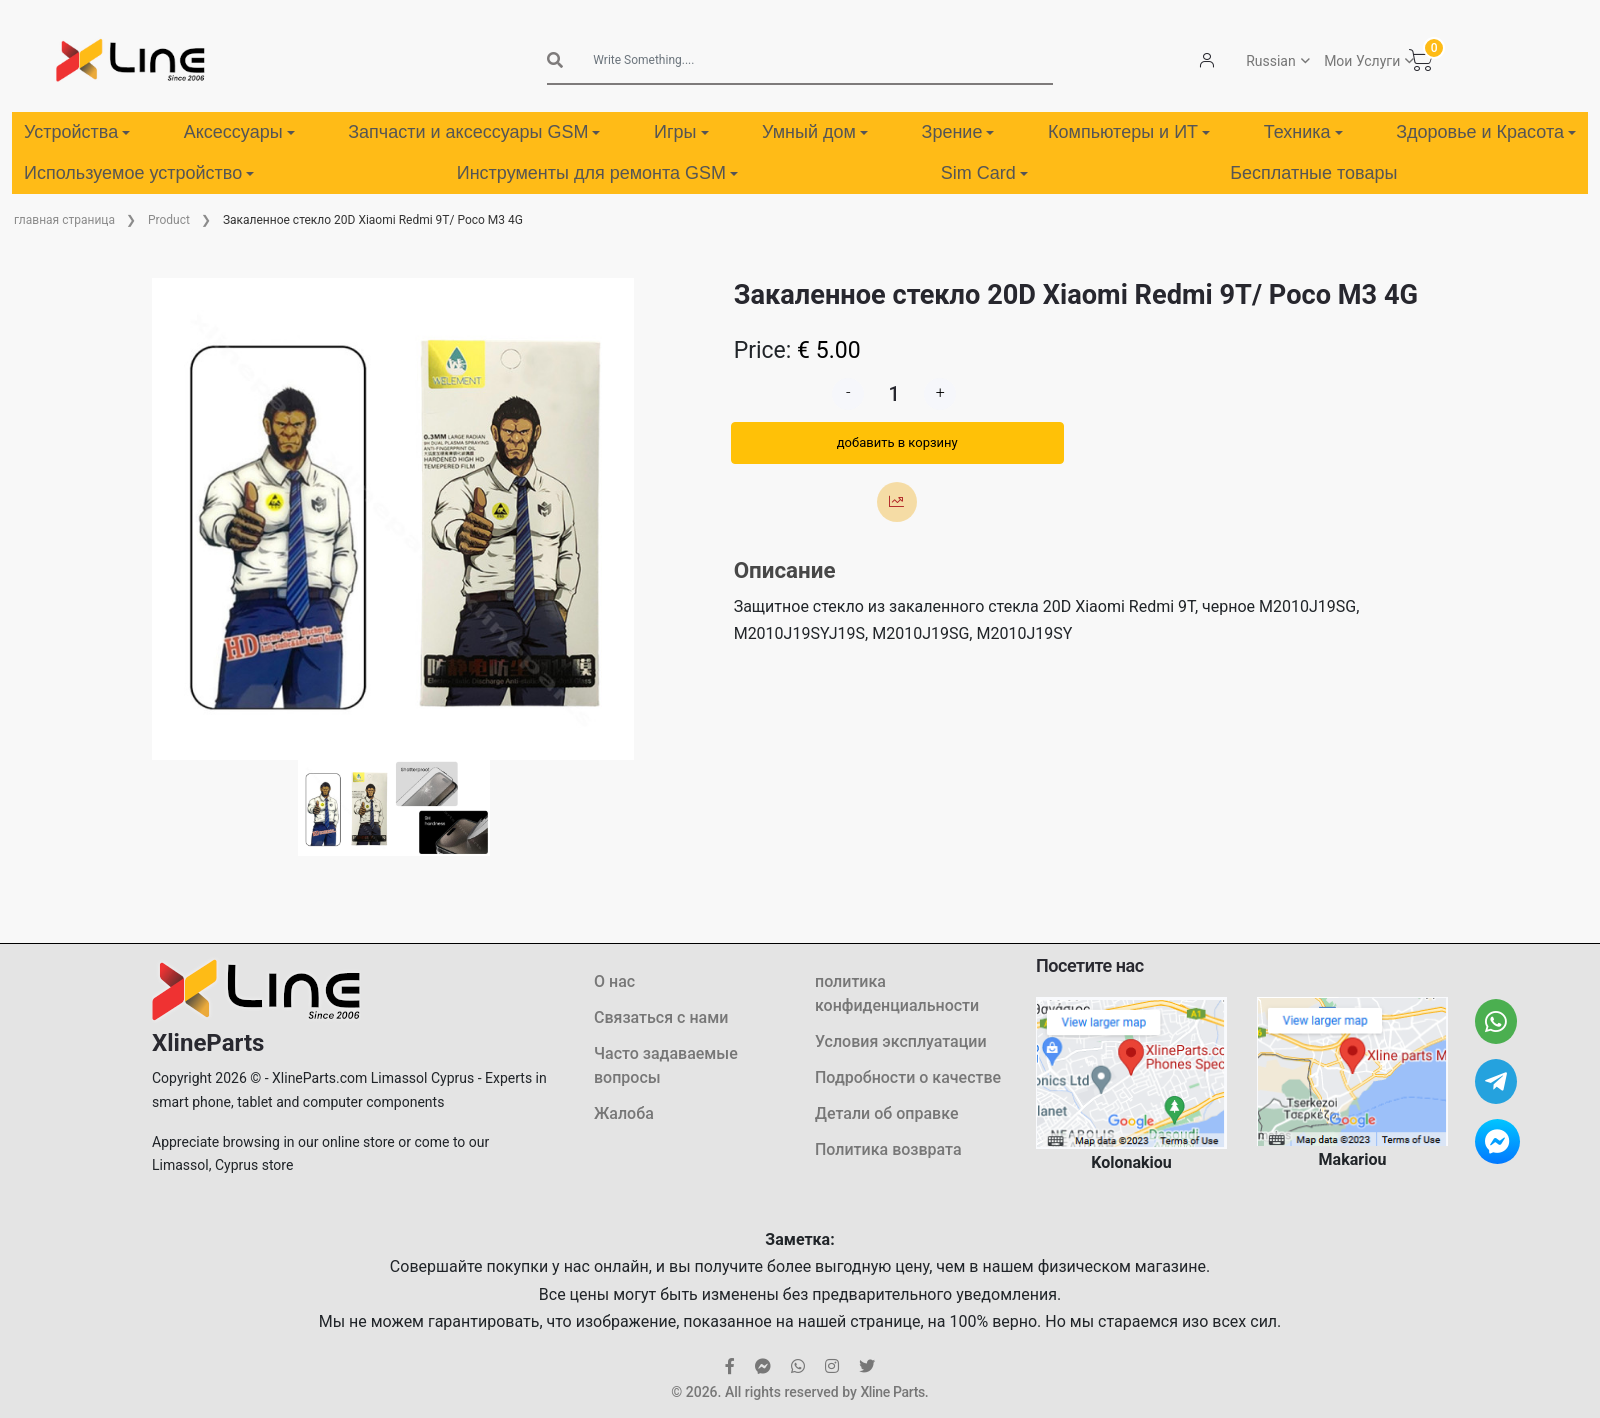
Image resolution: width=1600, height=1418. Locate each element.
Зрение (958, 132)
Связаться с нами (661, 1017)
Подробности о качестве (908, 1077)
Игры (681, 132)
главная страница (64, 220)
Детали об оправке (886, 1113)
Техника (1303, 132)
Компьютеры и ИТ (1129, 132)
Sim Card (984, 173)
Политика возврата (888, 1149)
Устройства (77, 132)
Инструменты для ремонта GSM (597, 173)
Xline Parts (892, 1392)
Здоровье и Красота (1486, 132)
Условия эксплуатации (901, 1041)
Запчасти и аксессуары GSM (474, 132)
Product (169, 220)
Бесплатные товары (1313, 173)
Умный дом (815, 132)
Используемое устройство (139, 173)
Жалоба (624, 1113)
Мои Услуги (1362, 61)
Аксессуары (239, 132)
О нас (614, 981)
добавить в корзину (897, 442)
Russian (1271, 61)
